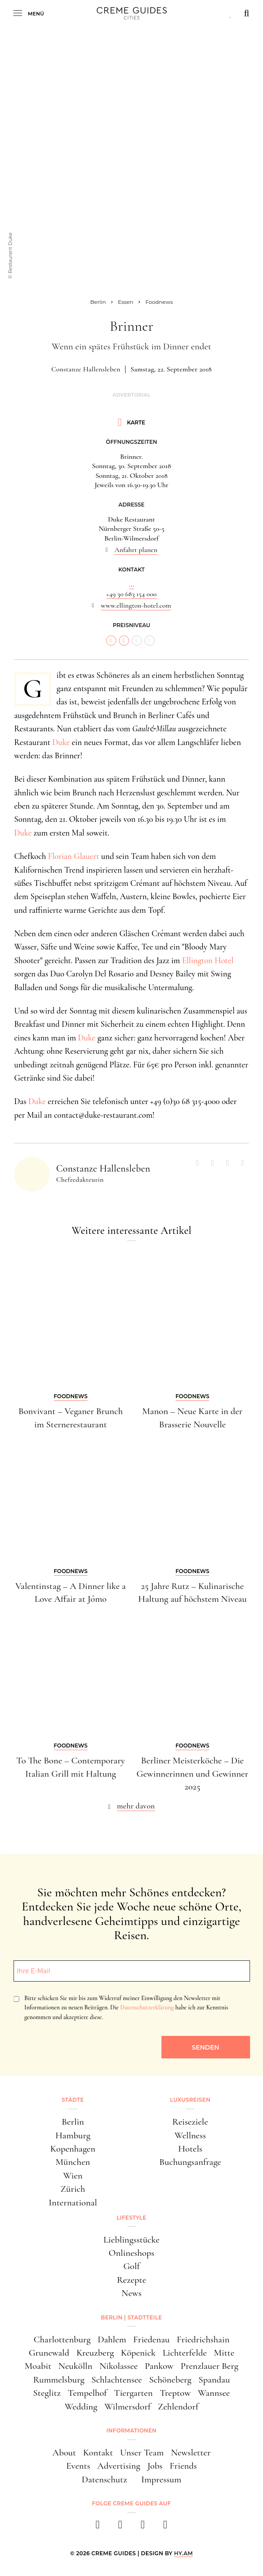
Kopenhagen (72, 2148)
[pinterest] (143, 2527)
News (131, 2293)
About (64, 2452)
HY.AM (183, 2553)
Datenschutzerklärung (147, 2007)
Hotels (190, 2148)
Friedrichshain (203, 2339)
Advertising (118, 2465)
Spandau (214, 2379)
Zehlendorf (178, 2406)
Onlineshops (131, 2252)
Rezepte (131, 2279)
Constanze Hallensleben (85, 369)
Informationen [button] (131, 2430)
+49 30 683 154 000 (132, 594)
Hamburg (72, 2135)
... (131, 584)
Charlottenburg (62, 2339)
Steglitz (47, 2392)
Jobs (155, 2465)
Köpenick (138, 2352)
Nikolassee (118, 2366)
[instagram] (120, 2527)
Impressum (161, 2479)
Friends (183, 2465)
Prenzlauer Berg (210, 2366)
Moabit (38, 2366)
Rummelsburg (58, 2379)
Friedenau (151, 2339)
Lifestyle (131, 2217)
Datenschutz (104, 2479)
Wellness (190, 2135)
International (73, 2202)
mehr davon (136, 1806)
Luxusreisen (190, 2099)
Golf (131, 2266)
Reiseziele (190, 2121)
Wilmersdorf (127, 2406)
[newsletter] (165, 2527)
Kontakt (98, 2452)
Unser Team (142, 2452)
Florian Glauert (73, 856)
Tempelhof (87, 2392)
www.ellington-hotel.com (136, 605)
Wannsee (214, 2392)
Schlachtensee (116, 2379)
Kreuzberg (95, 2352)
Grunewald (49, 2352)
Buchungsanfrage (190, 2161)
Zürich (73, 2188)
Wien (73, 2175)
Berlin (73, 2121)
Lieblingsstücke (131, 2239)
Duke (61, 742)
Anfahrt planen (135, 549)
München (73, 2161)
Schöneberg (170, 2379)
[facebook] (98, 2527)
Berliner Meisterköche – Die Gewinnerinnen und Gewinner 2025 (192, 1773)
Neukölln (75, 2366)
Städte (73, 2099)
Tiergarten (133, 2392)
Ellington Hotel (208, 960)
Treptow (175, 2392)
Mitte (224, 2352)
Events (78, 2465)
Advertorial (131, 395)
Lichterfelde (185, 2352)
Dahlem (112, 2339)
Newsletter (190, 2452)
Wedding (81, 2406)
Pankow (159, 2366)
